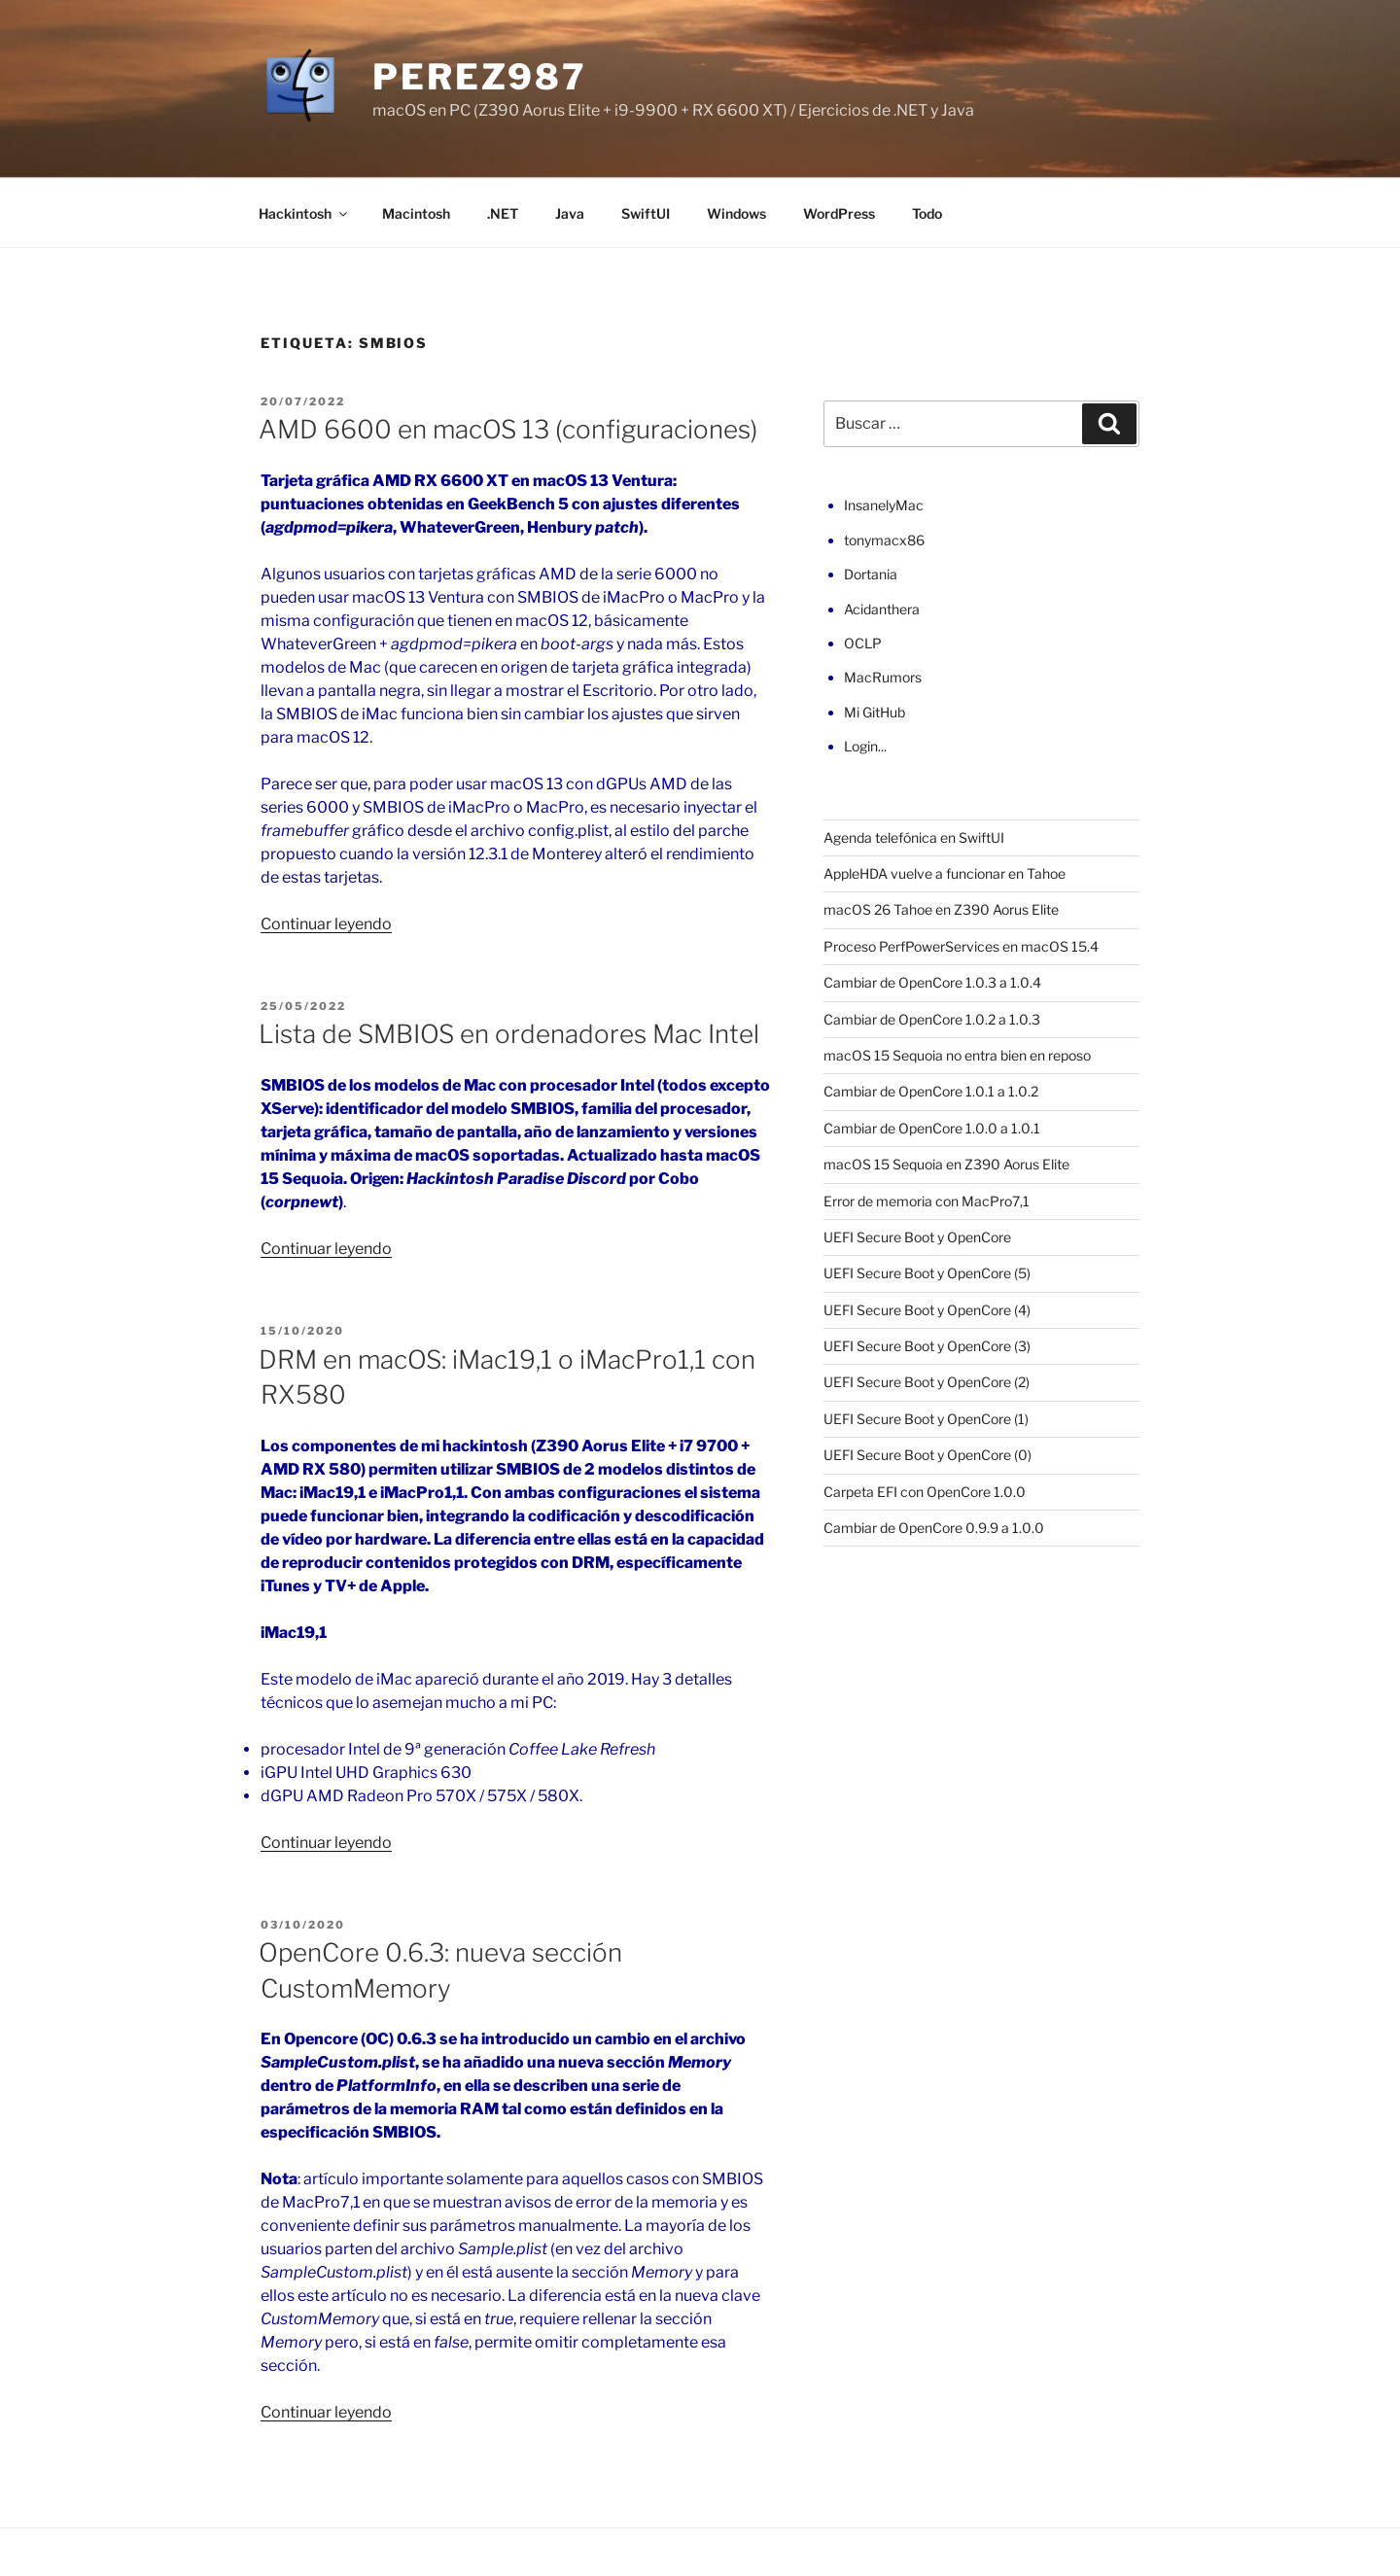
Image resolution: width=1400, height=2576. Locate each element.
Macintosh (416, 213)
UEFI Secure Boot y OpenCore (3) (927, 1346)
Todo (927, 213)
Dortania (870, 574)
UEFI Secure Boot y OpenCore (917, 1237)
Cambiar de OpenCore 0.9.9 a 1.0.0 (933, 1527)
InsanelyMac (884, 505)
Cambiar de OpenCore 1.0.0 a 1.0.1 (931, 1128)
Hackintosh (304, 213)
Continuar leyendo (326, 924)
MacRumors (883, 677)
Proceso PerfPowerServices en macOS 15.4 (961, 946)
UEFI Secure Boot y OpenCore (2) (926, 1382)
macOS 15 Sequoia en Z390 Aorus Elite (946, 1164)
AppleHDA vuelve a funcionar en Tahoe (944, 873)
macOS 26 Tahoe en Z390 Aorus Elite (941, 909)
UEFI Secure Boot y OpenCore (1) (926, 1418)
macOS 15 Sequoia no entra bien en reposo (957, 1055)
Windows (736, 213)
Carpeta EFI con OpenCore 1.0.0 (924, 1491)
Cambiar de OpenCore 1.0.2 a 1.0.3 (931, 1019)
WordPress (839, 213)
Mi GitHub (874, 712)
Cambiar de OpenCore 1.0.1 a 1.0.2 (930, 1091)
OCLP (863, 643)
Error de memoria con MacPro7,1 (926, 1201)
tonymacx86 (884, 540)
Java (569, 213)
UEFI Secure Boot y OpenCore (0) (927, 1454)
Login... (865, 746)
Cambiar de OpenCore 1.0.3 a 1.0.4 (932, 982)
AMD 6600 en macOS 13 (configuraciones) (508, 429)
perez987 (479, 76)
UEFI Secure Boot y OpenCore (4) (927, 1310)
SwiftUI (645, 213)
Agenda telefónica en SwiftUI (913, 837)
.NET (502, 213)
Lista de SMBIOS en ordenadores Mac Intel (509, 1034)
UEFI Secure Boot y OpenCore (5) (927, 1273)
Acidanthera (882, 609)
